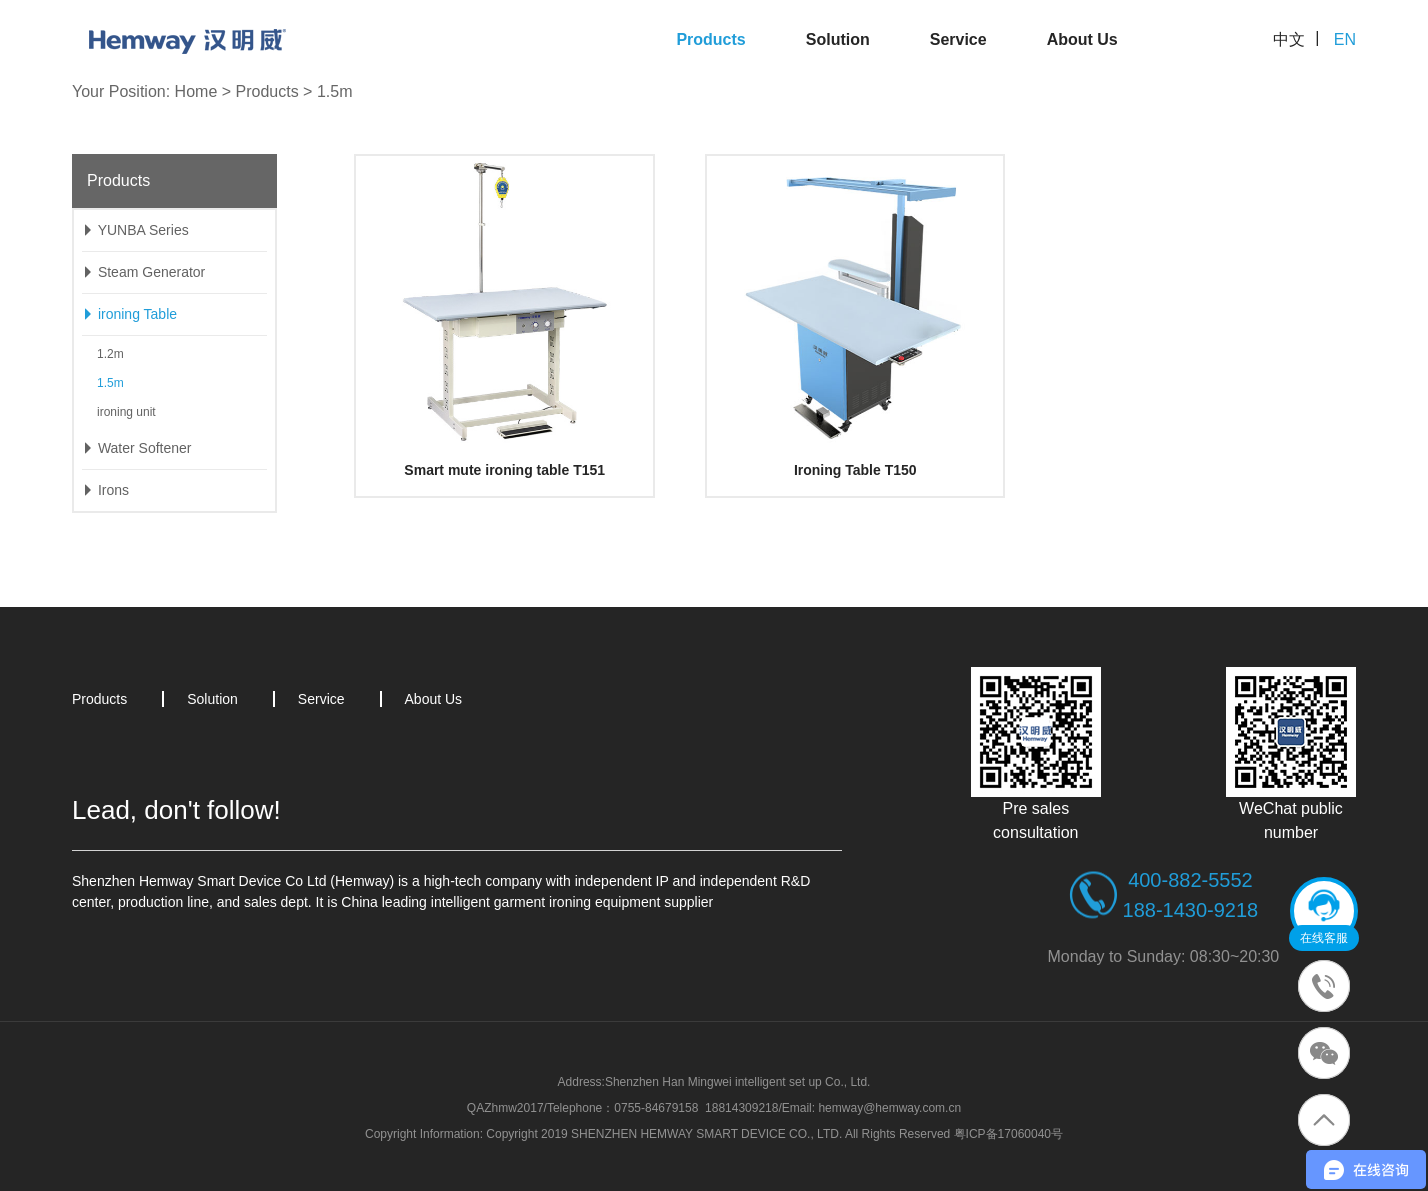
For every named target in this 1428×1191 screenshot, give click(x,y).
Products (710, 39)
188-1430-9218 (1191, 910)
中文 (1289, 39)
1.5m (335, 91)
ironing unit (126, 412)
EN (1345, 39)
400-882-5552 (1190, 880)
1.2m (110, 354)
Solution (838, 39)
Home (196, 91)
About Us (1082, 39)
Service (958, 39)
